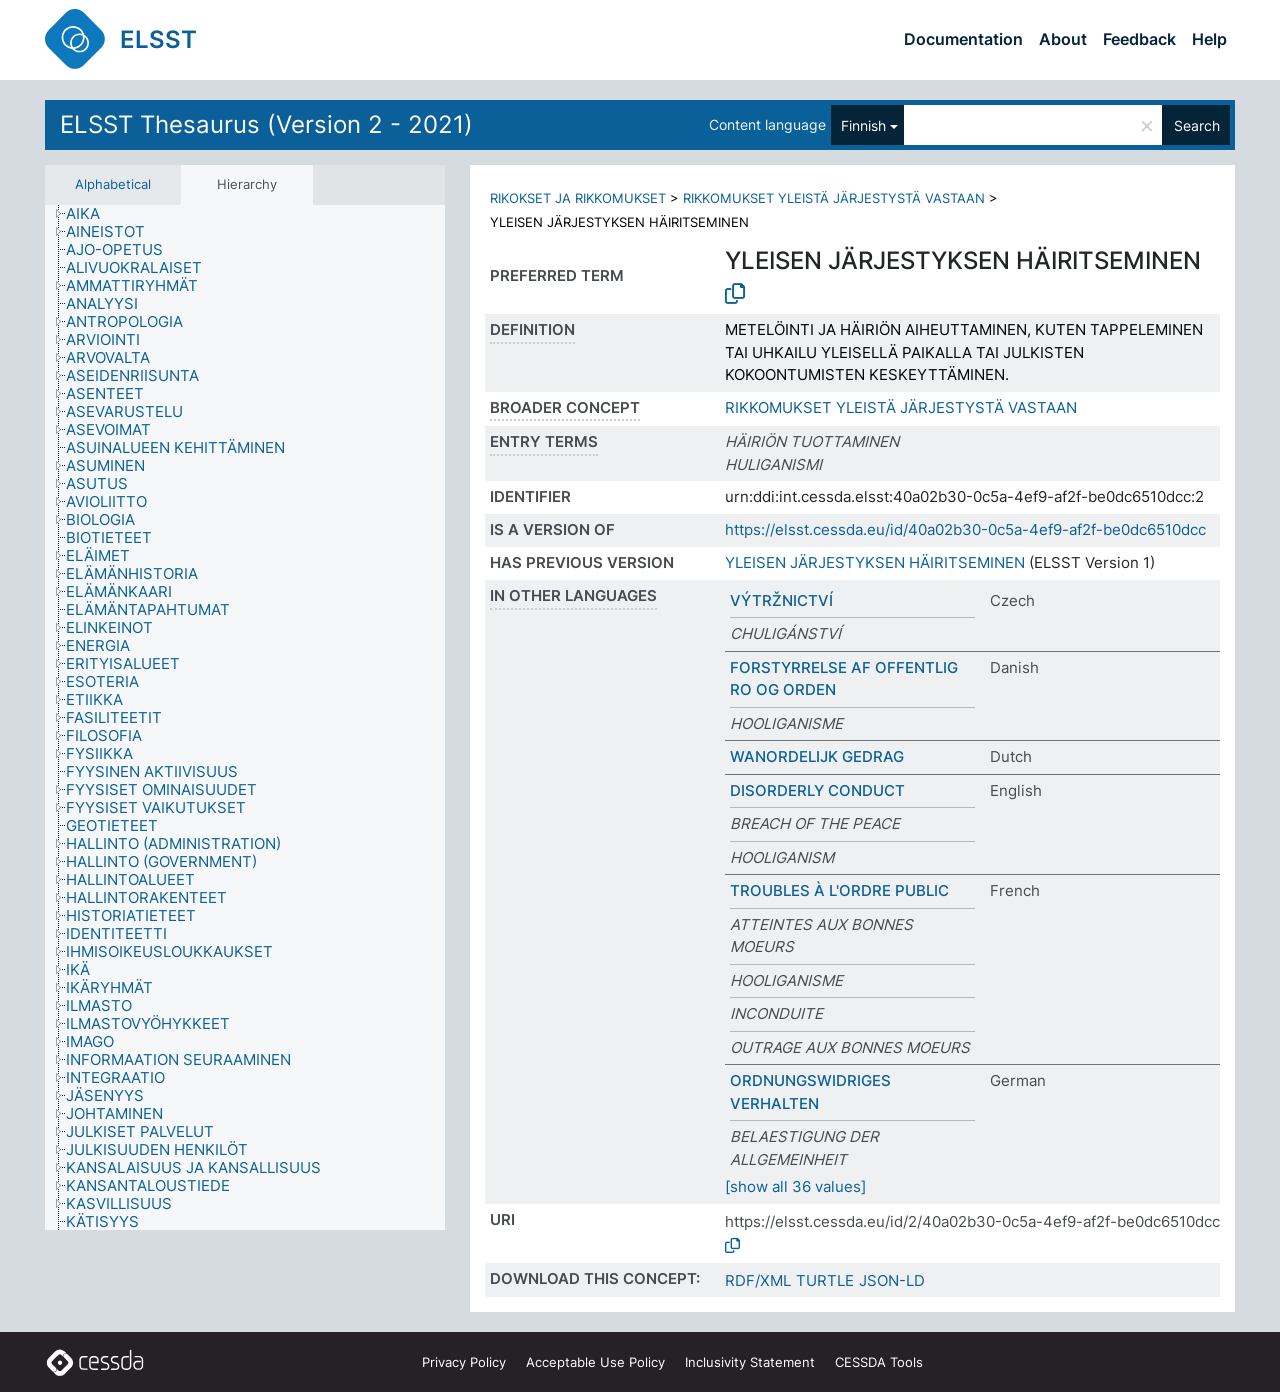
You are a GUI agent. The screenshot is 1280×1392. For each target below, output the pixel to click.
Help (1209, 39)
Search (1197, 125)
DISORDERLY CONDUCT (817, 790)
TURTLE (825, 1280)
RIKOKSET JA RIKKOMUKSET (578, 198)
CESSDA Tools (879, 1362)
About (1063, 39)
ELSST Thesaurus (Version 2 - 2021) (266, 124)
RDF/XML (758, 1280)
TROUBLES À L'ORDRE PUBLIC (839, 890)
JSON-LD (892, 1280)
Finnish (863, 125)
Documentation (963, 39)
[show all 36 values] (795, 1186)
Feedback (1139, 39)
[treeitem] (91, 214)
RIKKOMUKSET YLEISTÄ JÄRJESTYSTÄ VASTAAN (834, 198)
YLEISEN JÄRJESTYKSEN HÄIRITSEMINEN (875, 562)
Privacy (464, 1362)
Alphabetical (113, 184)
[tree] (245, 718)
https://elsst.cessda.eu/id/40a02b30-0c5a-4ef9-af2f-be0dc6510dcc (965, 529)
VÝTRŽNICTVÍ (781, 600)
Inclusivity (750, 1362)
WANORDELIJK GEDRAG (817, 756)
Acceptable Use (595, 1362)
